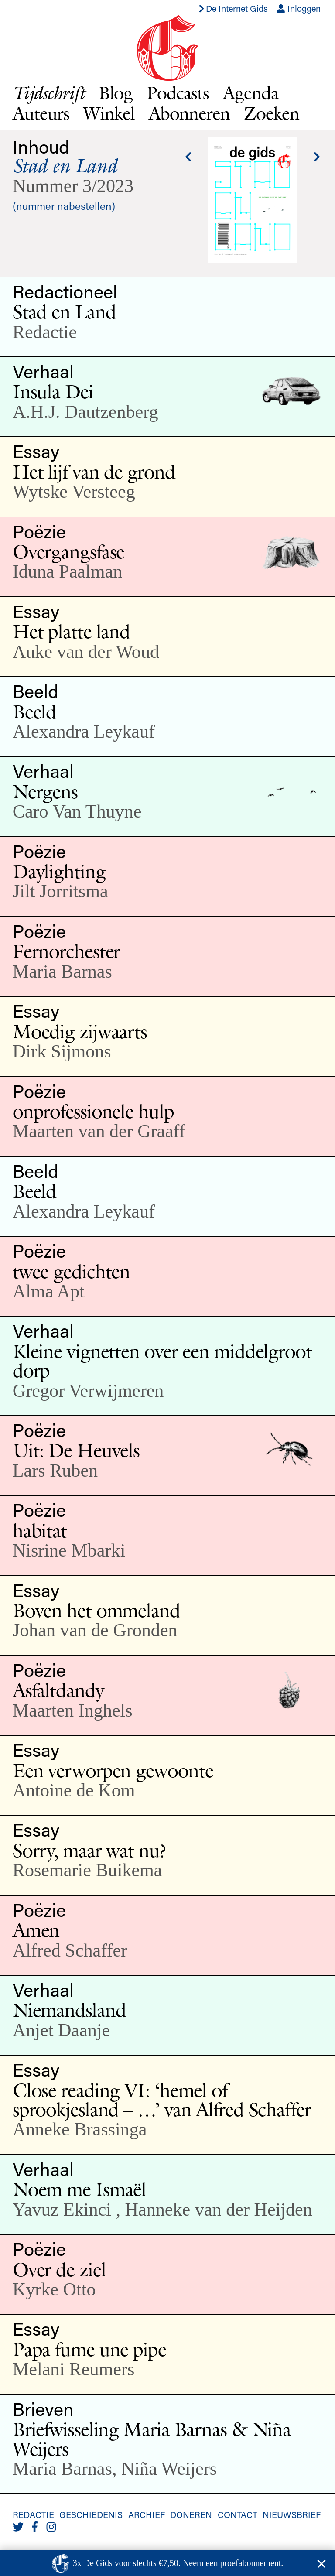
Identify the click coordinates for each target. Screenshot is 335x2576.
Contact (237, 2514)
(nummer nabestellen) (64, 205)
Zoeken (271, 113)
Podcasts (178, 92)
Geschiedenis (91, 2514)
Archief (146, 2514)
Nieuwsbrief (292, 2514)
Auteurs (41, 113)
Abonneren (189, 113)
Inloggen (299, 8)
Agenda (250, 92)
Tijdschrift (49, 93)
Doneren (191, 2514)
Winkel (109, 113)
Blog (116, 92)
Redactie (33, 2514)
